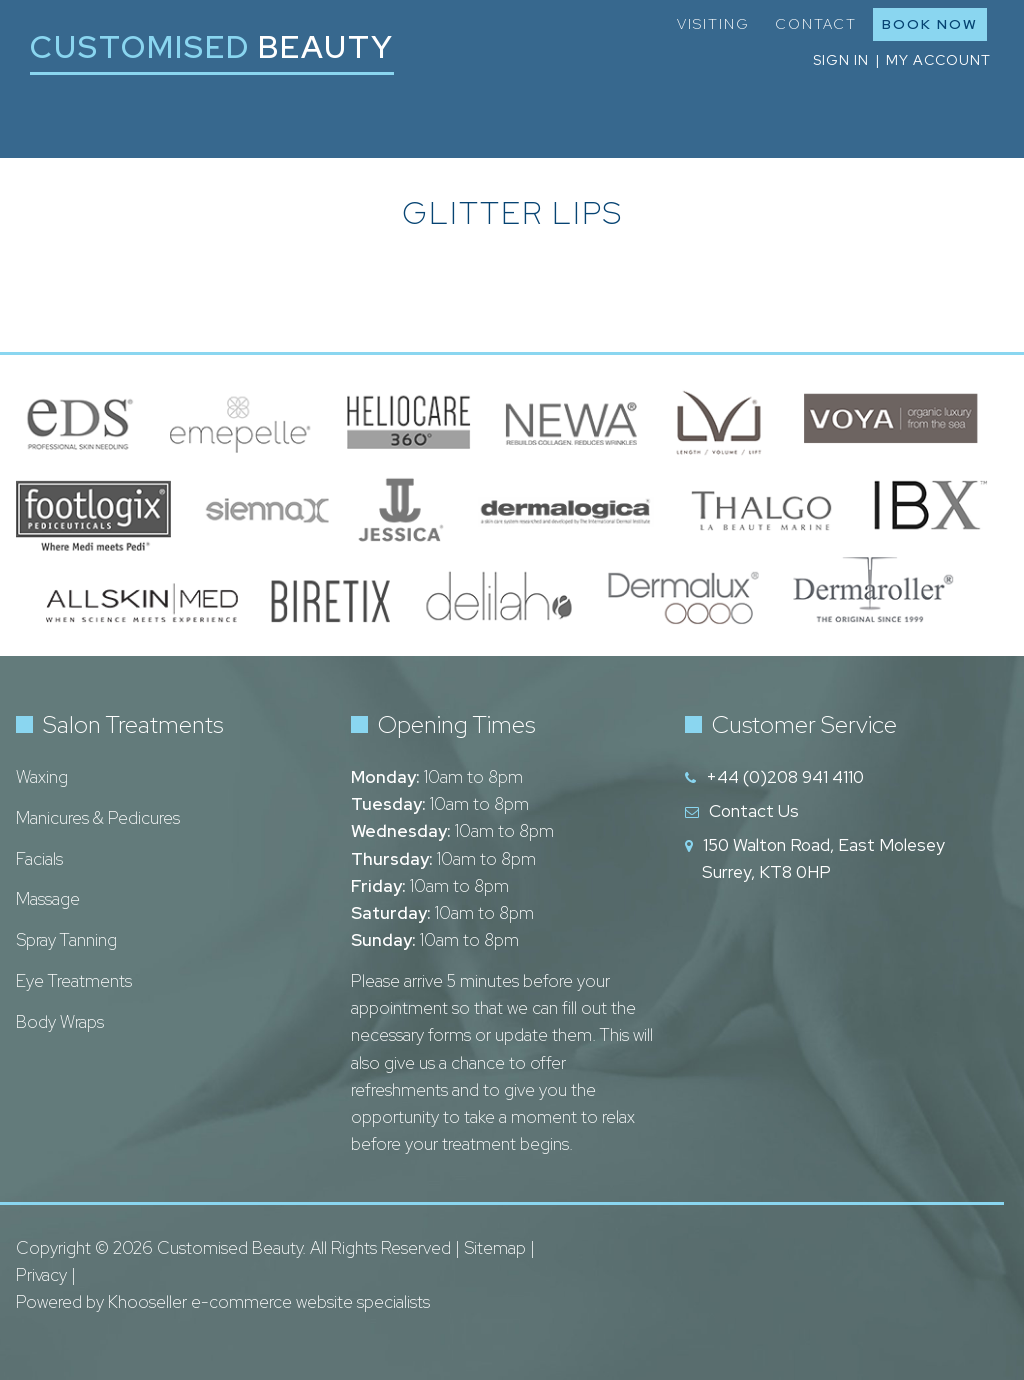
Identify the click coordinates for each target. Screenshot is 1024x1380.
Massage (48, 899)
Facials (39, 859)
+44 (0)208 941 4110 (785, 777)
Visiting (713, 24)
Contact (816, 24)
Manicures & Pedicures (98, 818)
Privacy (41, 1275)
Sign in (841, 60)
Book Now (930, 24)
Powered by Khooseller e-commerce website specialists (223, 1302)
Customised (212, 46)
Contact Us (754, 811)
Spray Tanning (66, 940)
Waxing (42, 777)
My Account (938, 60)
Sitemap (495, 1248)
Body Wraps (60, 1022)
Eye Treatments (74, 981)
